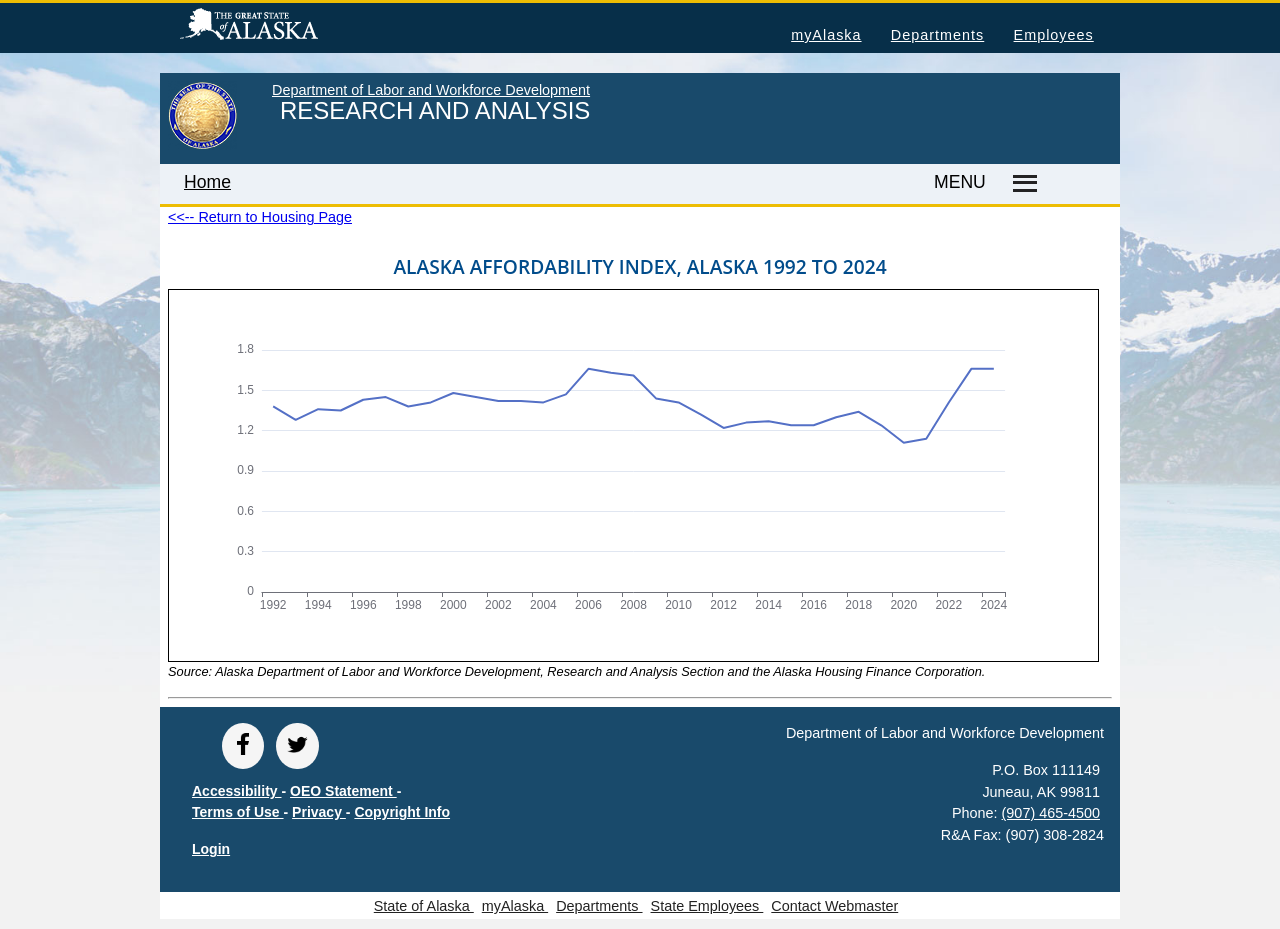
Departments (937, 35)
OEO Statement (343, 791)
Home (207, 182)
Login (211, 849)
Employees (1054, 35)
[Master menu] (1021, 184)
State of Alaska (281, 27)
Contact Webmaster (834, 906)
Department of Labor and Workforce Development (431, 90)
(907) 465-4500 (1051, 813)
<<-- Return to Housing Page (260, 217)
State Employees (707, 906)
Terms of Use (238, 812)
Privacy (319, 812)
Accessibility (237, 791)
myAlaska (826, 35)
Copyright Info (402, 812)
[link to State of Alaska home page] (202, 145)
